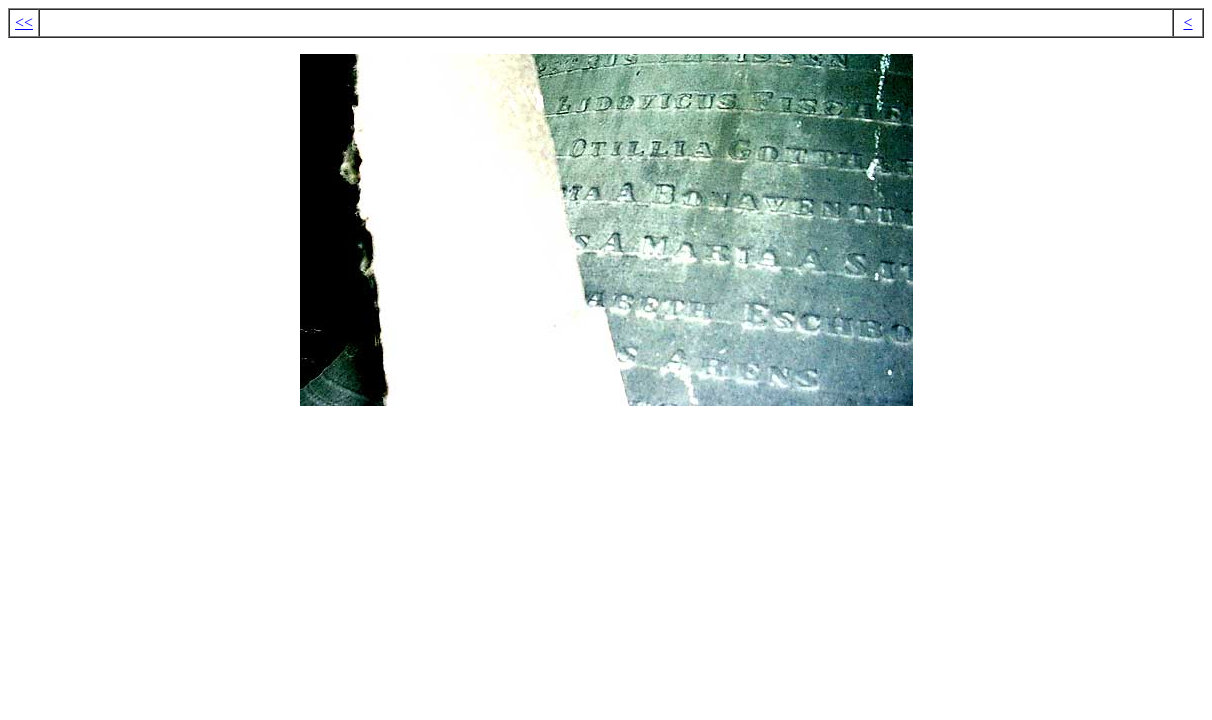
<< (24, 22)
